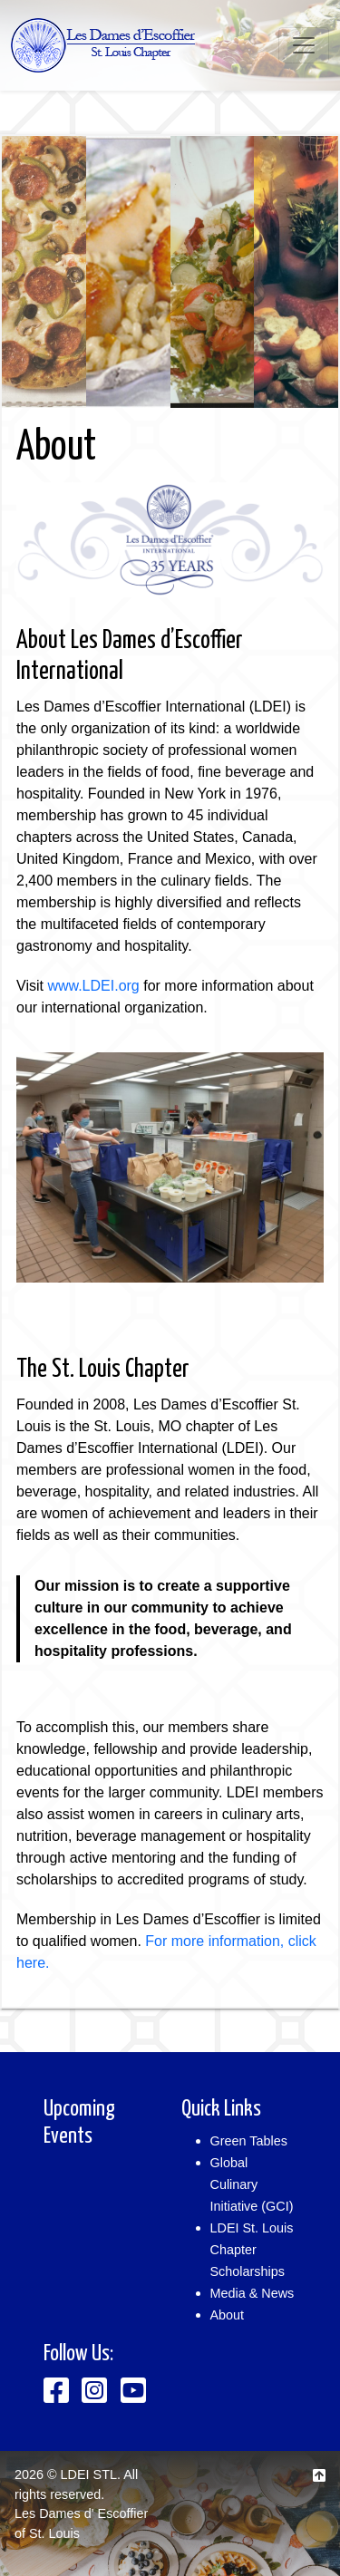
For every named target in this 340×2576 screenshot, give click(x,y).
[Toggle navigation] (303, 45)
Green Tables (248, 2141)
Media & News (252, 2293)
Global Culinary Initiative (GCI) (252, 2184)
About (227, 2315)
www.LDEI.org (93, 985)
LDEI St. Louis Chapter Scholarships (252, 2250)
